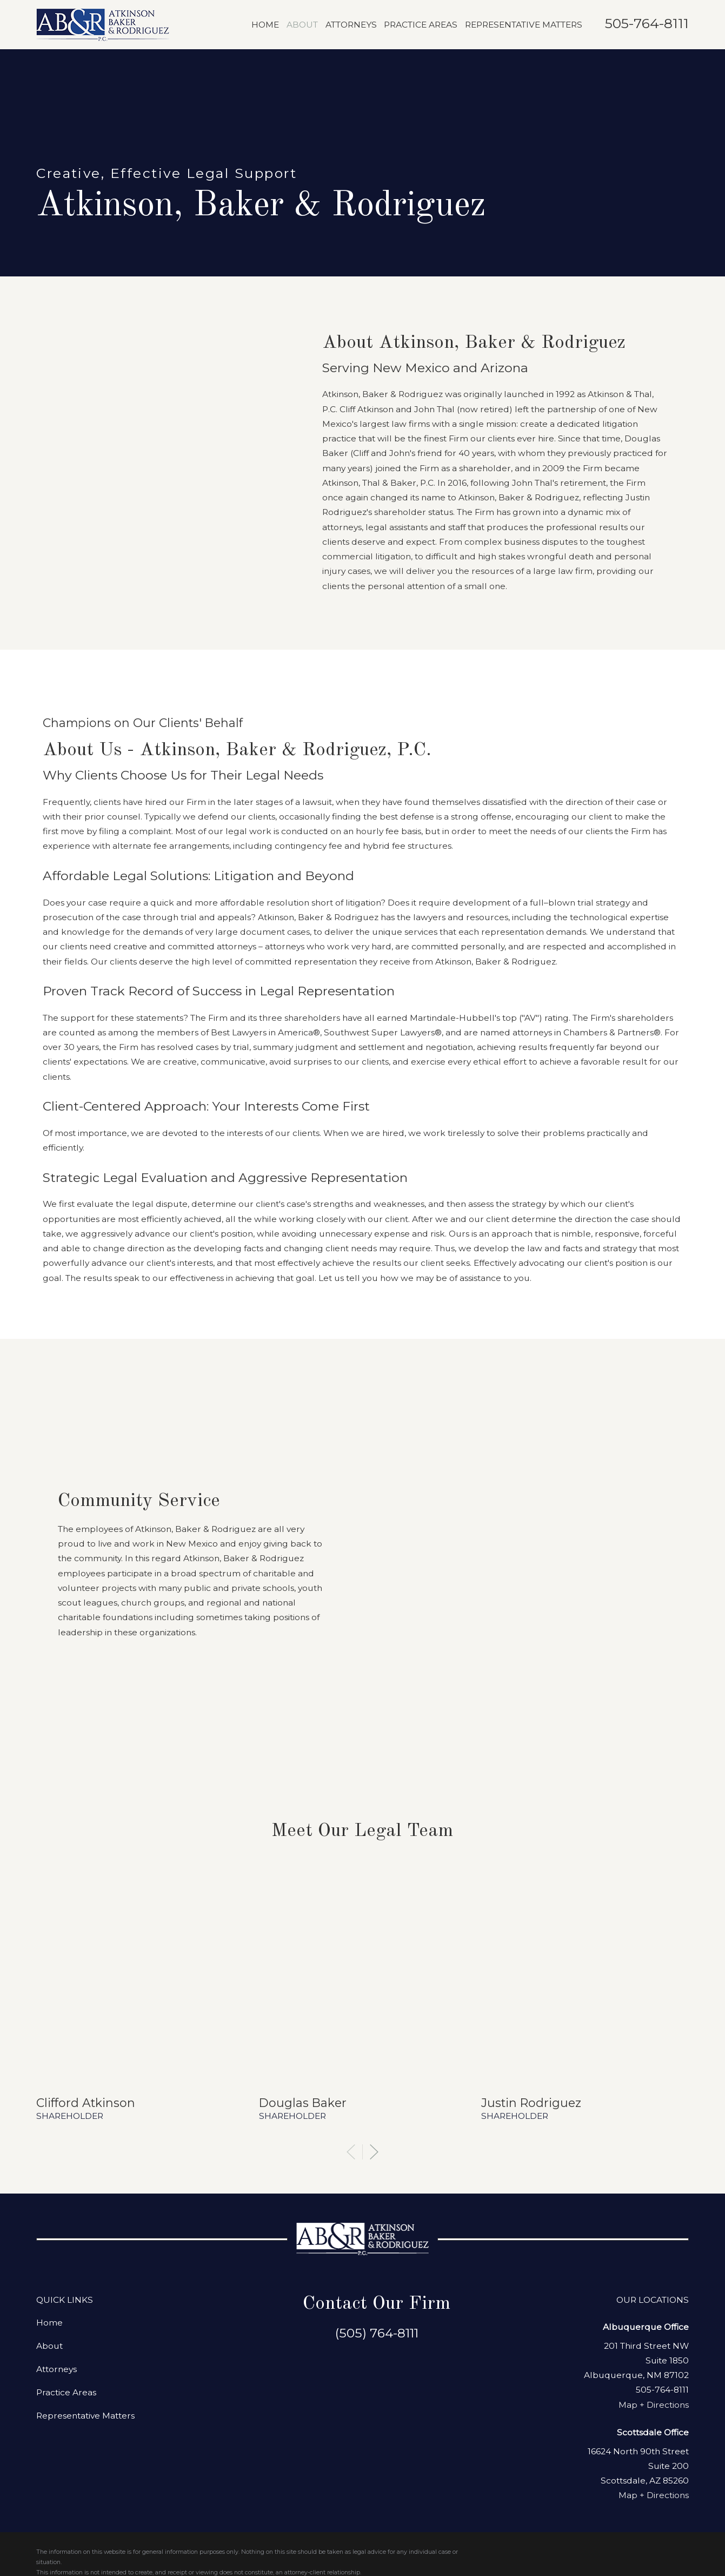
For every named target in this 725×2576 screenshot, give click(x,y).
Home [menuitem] (265, 24)
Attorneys (56, 2167)
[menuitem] (51, 2399)
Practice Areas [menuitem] (420, 24)
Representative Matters (85, 2214)
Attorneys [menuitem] (351, 24)
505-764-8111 (647, 23)
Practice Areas (66, 2190)
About (49, 2144)
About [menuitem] (302, 24)
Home (49, 2121)
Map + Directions (653, 2203)
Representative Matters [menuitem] (523, 24)
